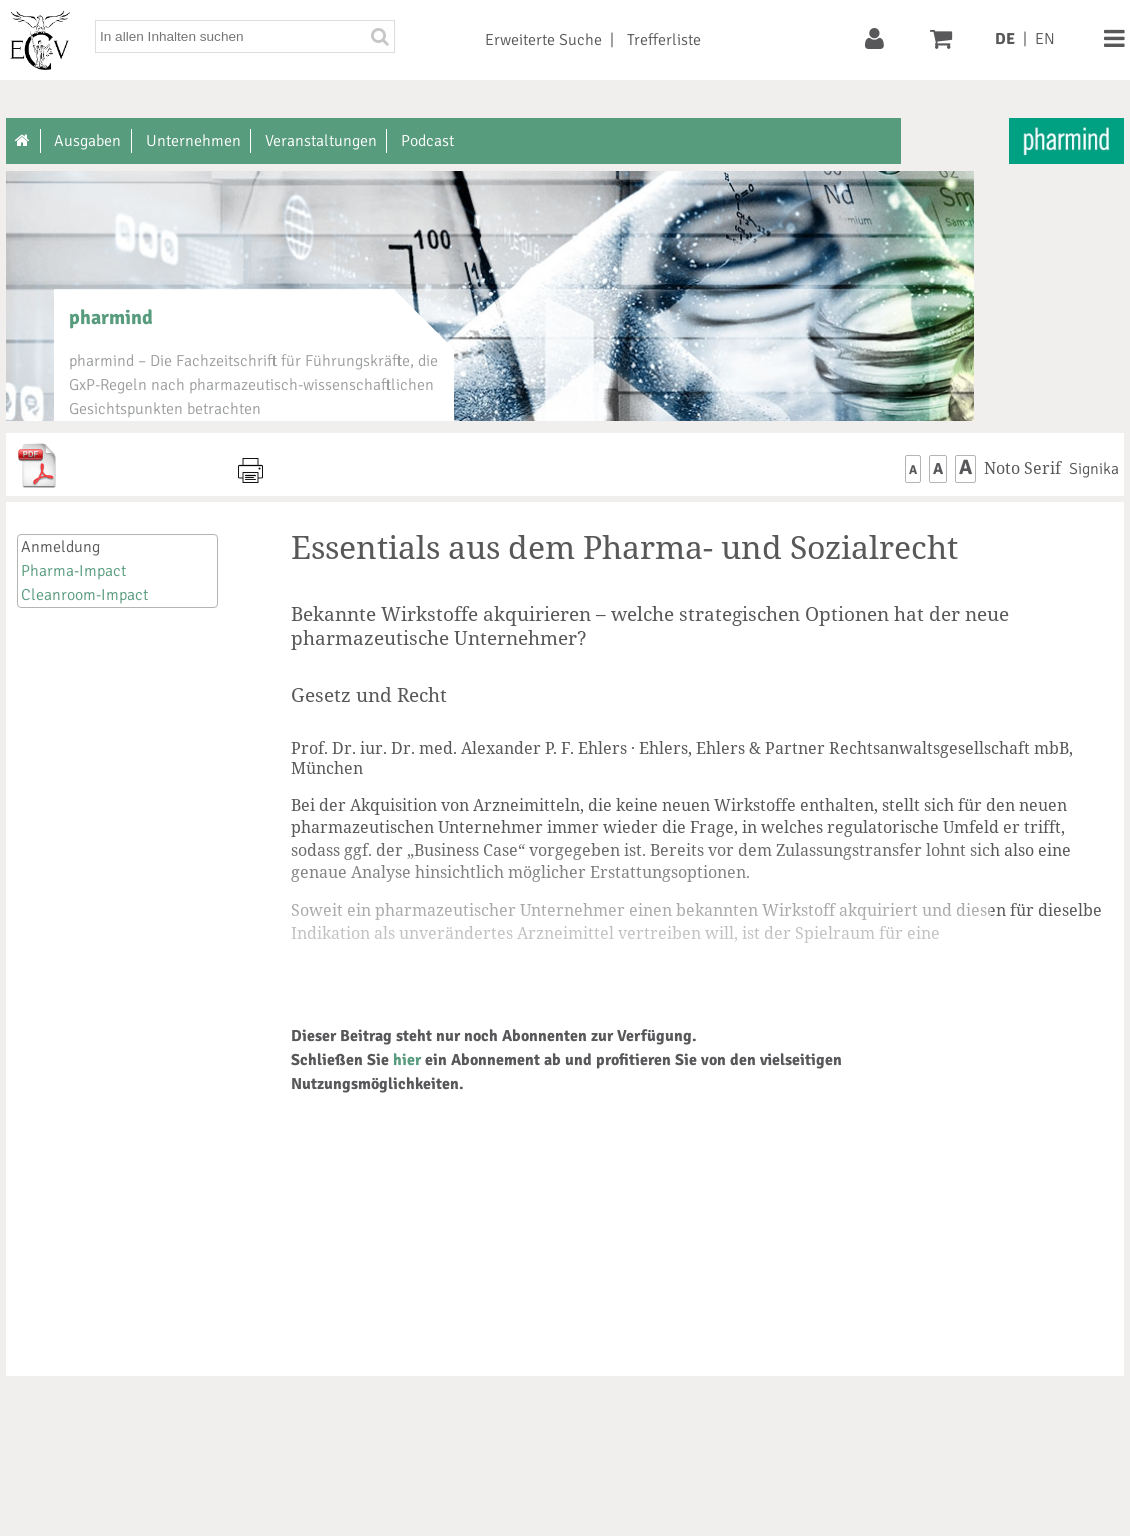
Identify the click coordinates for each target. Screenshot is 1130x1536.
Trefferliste (664, 40)
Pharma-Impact (73, 571)
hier (407, 1060)
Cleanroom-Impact (84, 595)
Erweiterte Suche (543, 40)
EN (1045, 39)
